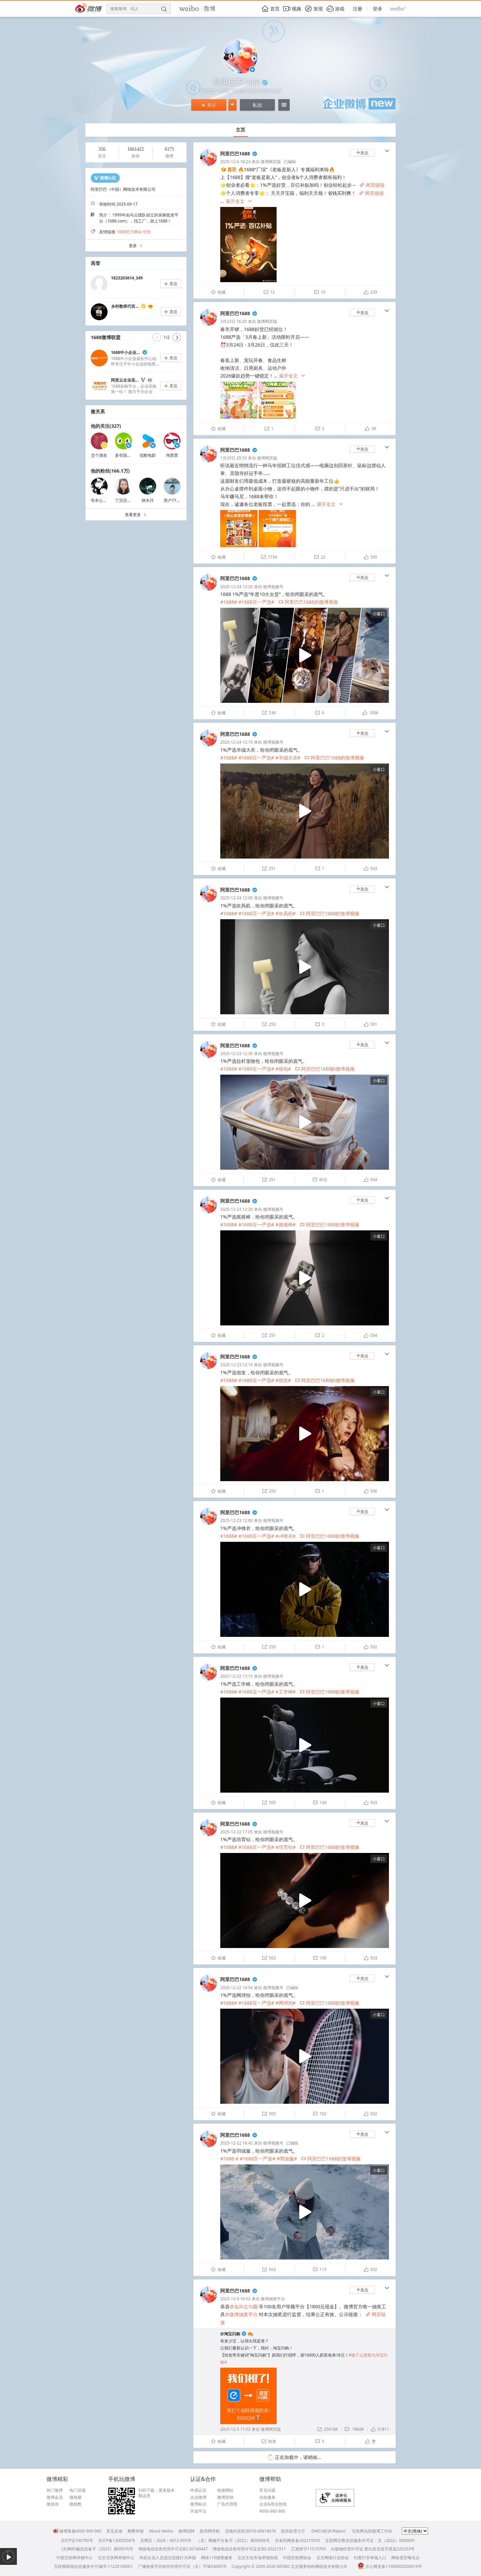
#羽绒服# (287, 2158)
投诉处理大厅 (293, 2531)
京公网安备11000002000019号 (390, 2566)
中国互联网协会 (297, 2557)
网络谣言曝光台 (405, 2557)
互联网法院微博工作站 (372, 2531)
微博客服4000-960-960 (77, 2531)
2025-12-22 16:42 (236, 2143)
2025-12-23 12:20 (236, 1209)
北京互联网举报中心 (116, 2557)
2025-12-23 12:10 (236, 1365)
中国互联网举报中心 (74, 2557)
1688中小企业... (125, 352)
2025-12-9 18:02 (235, 2299)
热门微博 (55, 2490)
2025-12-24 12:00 (236, 898)
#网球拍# (286, 2003)
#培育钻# (286, 1847)
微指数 (75, 2504)
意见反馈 (114, 2531)
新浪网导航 (210, 2531)
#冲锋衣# (286, 1536)
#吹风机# (286, 913)
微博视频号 (273, 587)
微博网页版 (271, 161)
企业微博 (198, 2497)
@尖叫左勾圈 (244, 2306)
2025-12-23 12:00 (236, 1520)
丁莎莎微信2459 (129, 500)
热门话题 (77, 2490)
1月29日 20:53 (233, 458)
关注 (208, 105)
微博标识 (198, 2504)
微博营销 (225, 2497)
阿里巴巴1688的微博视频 (308, 602)
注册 (357, 8)
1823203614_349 (127, 278)
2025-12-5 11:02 (235, 2429)
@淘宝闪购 (230, 2334)
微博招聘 (186, 2531)
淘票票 (172, 455)
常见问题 (267, 2490)
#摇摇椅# (286, 1224)
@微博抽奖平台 (241, 2314)
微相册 (75, 2497)
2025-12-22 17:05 (236, 1832)
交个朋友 (99, 455)
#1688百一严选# (256, 602)
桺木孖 (148, 500)
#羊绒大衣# (288, 757)
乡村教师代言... (125, 306)
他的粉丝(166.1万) (110, 471)
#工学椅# (286, 1691)
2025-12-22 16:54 (236, 1987)
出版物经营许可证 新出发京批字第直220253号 (373, 2549)
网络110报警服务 (216, 2557)
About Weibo (161, 2531)
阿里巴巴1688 (235, 153)
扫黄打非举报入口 (370, 2557)
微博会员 (55, 2497)
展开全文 (239, 201)
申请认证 (198, 2490)
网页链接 (372, 185)
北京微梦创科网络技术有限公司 (319, 2566)
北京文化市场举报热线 (257, 2557)
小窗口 (379, 614)
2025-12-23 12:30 (236, 1053)
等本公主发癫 (103, 500)
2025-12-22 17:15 (236, 1676)
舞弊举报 (136, 2531)
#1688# (228, 602)
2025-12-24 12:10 (236, 742)
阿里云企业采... (125, 380)
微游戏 (53, 2504)
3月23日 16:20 (233, 321)
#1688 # (229, 2158)
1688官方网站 (129, 232)
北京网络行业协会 (332, 2557)
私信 (257, 105)
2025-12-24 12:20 (236, 587)
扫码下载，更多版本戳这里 (156, 2493)
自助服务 (267, 2497)
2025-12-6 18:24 (235, 161)
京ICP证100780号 (77, 2540)
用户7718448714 (179, 500)
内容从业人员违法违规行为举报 (167, 2557)
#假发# (283, 1380)
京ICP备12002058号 (116, 2540)
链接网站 (225, 2490)
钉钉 (147, 232)
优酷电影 (148, 455)
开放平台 (198, 2511)
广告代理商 (227, 2504)
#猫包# (283, 1069)
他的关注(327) (106, 426)
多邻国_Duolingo (130, 455)
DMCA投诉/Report (328, 2531)
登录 (377, 8)
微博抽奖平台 (273, 2299)
